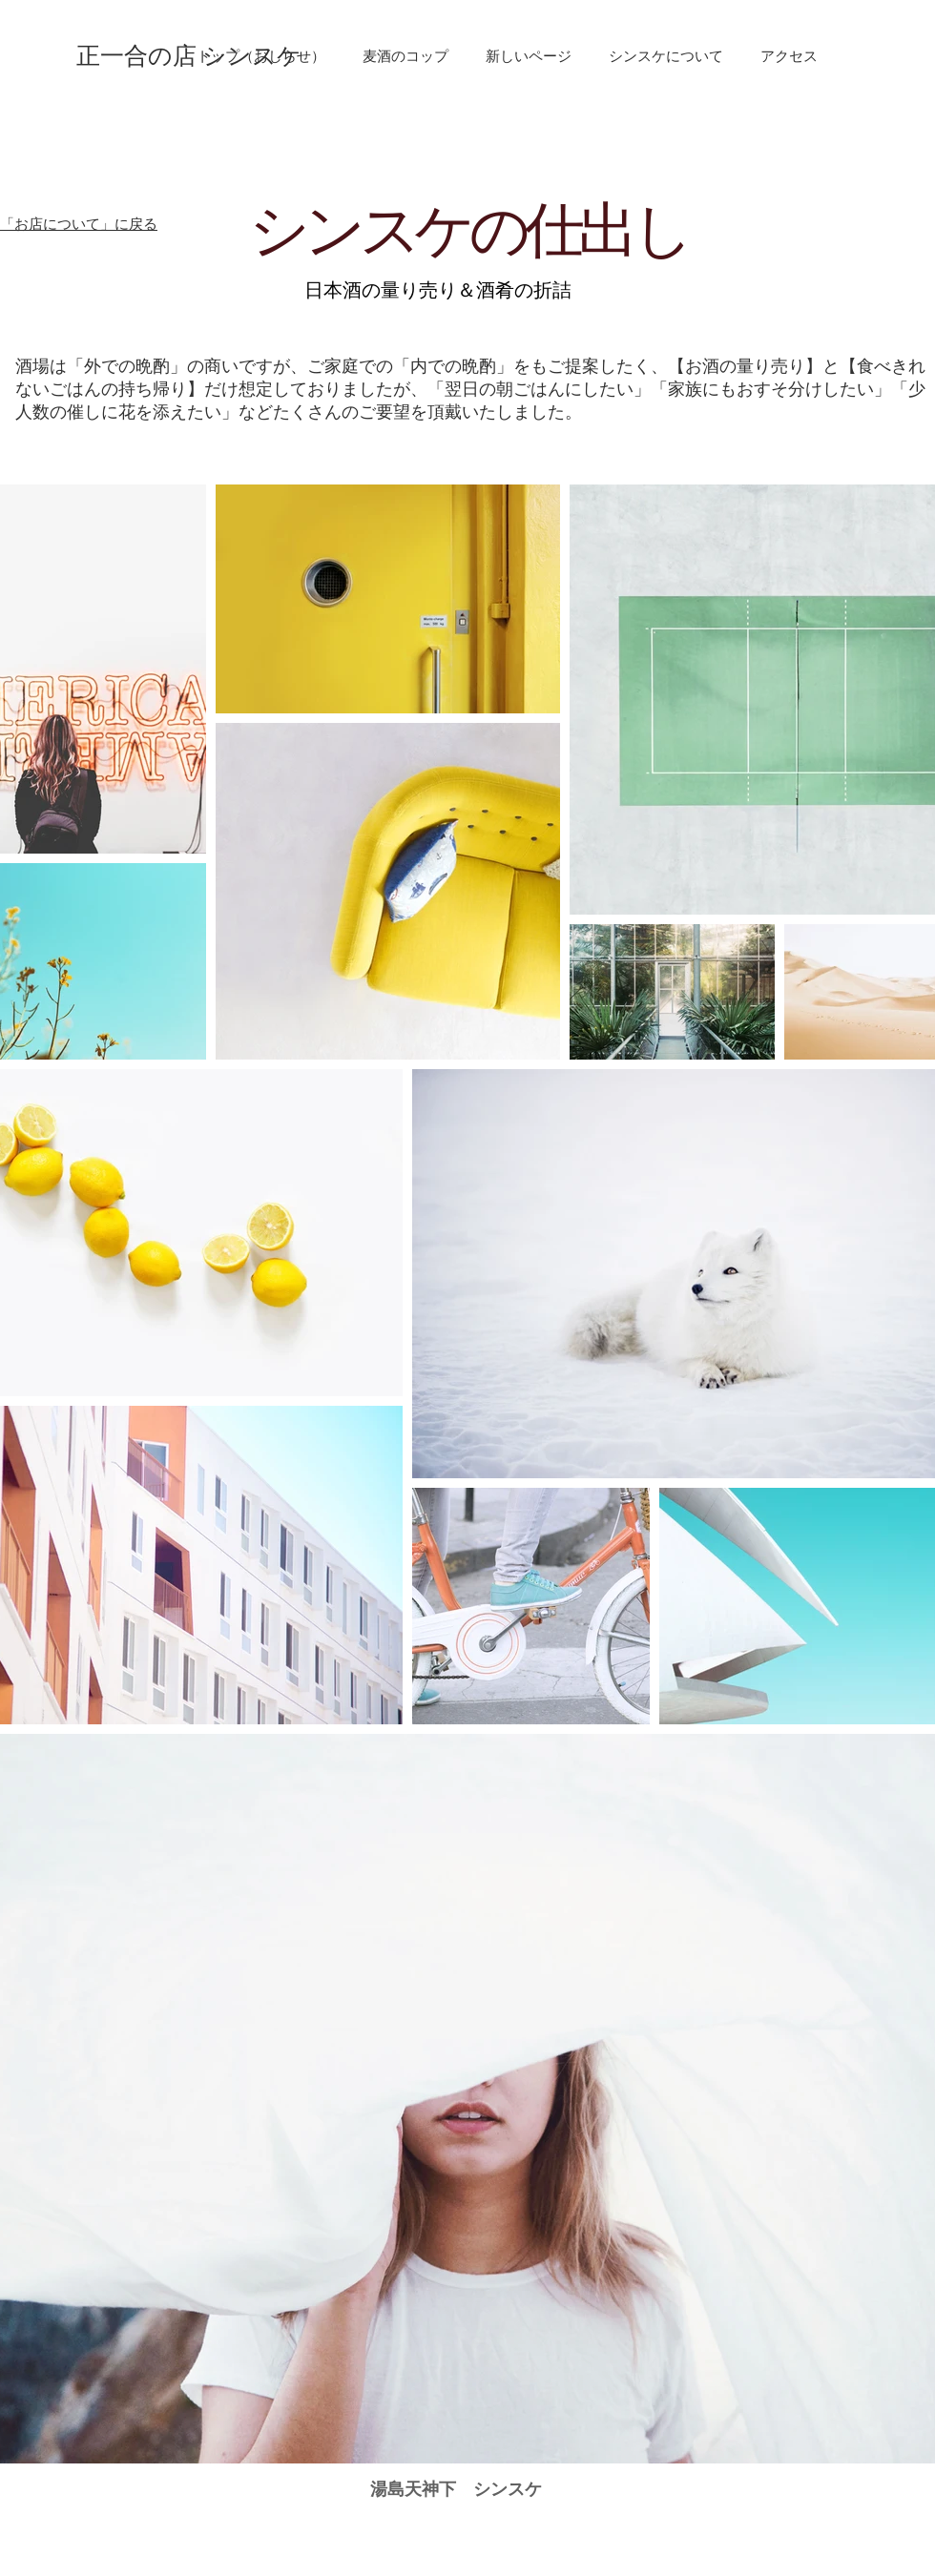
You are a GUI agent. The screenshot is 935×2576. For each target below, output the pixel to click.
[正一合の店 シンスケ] (188, 56)
